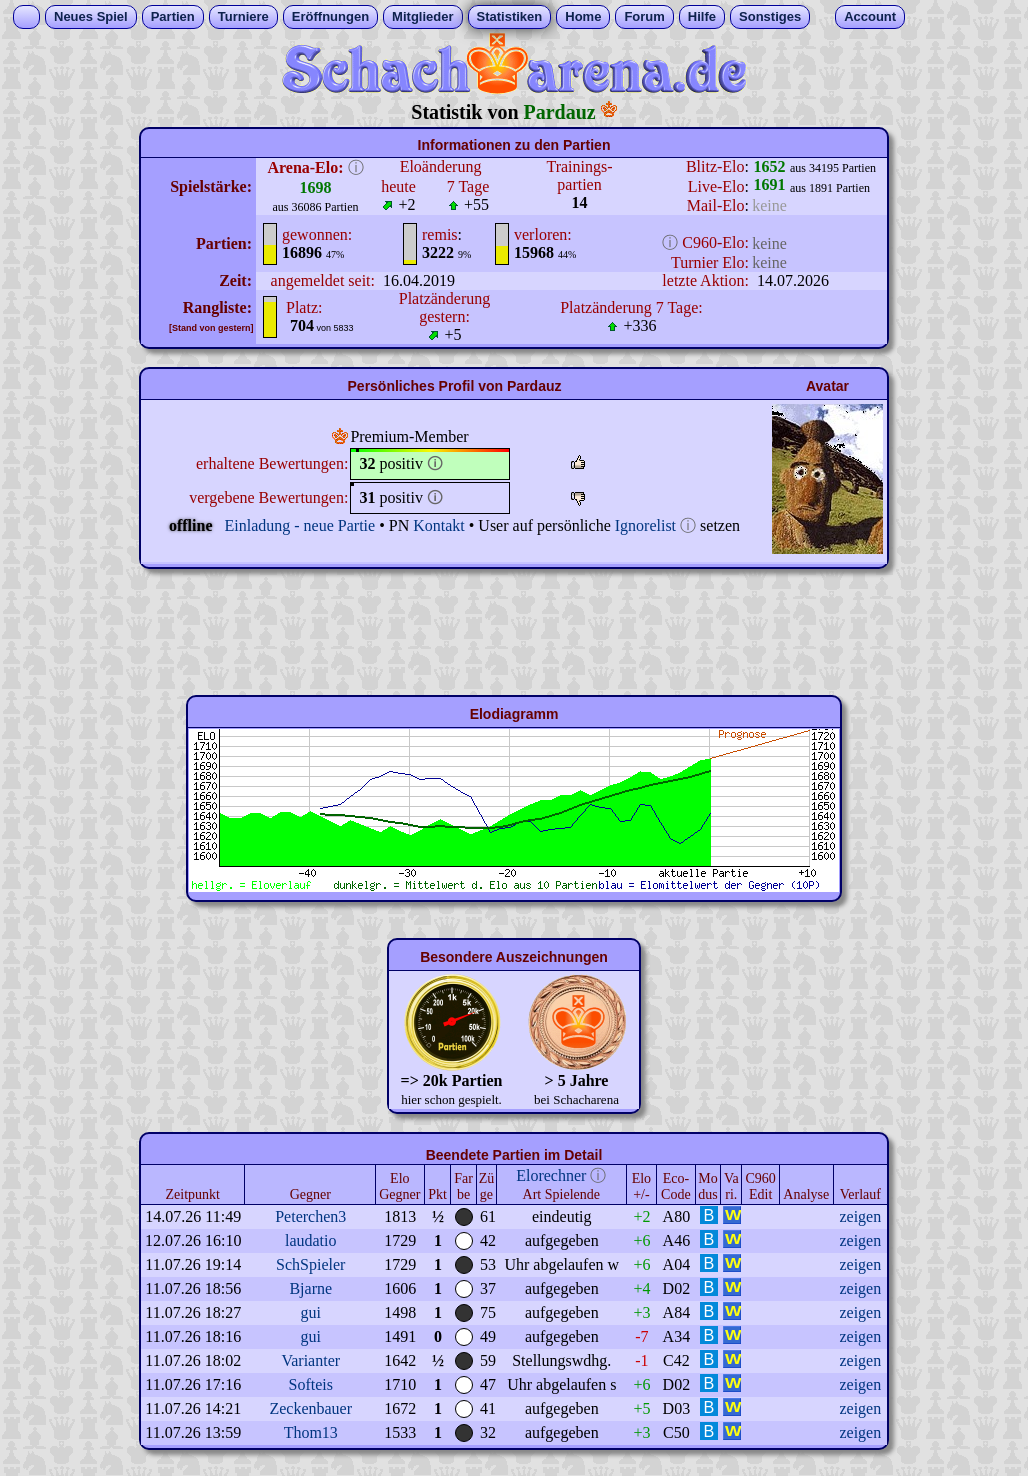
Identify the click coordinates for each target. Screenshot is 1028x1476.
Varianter (310, 1360)
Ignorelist (645, 525)
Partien (173, 16)
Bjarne (310, 1288)
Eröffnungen (330, 16)
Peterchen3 (310, 1216)
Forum (644, 16)
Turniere (243, 16)
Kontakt (439, 525)
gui (311, 1312)
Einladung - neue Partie (300, 525)
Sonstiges (770, 16)
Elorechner (551, 1175)
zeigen (860, 1216)
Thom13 (311, 1432)
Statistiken (510, 16)
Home (583, 16)
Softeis (311, 1384)
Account (870, 16)
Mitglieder (422, 16)
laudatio (311, 1240)
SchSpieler (310, 1264)
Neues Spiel (91, 16)
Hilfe (702, 16)
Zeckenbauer (310, 1408)
